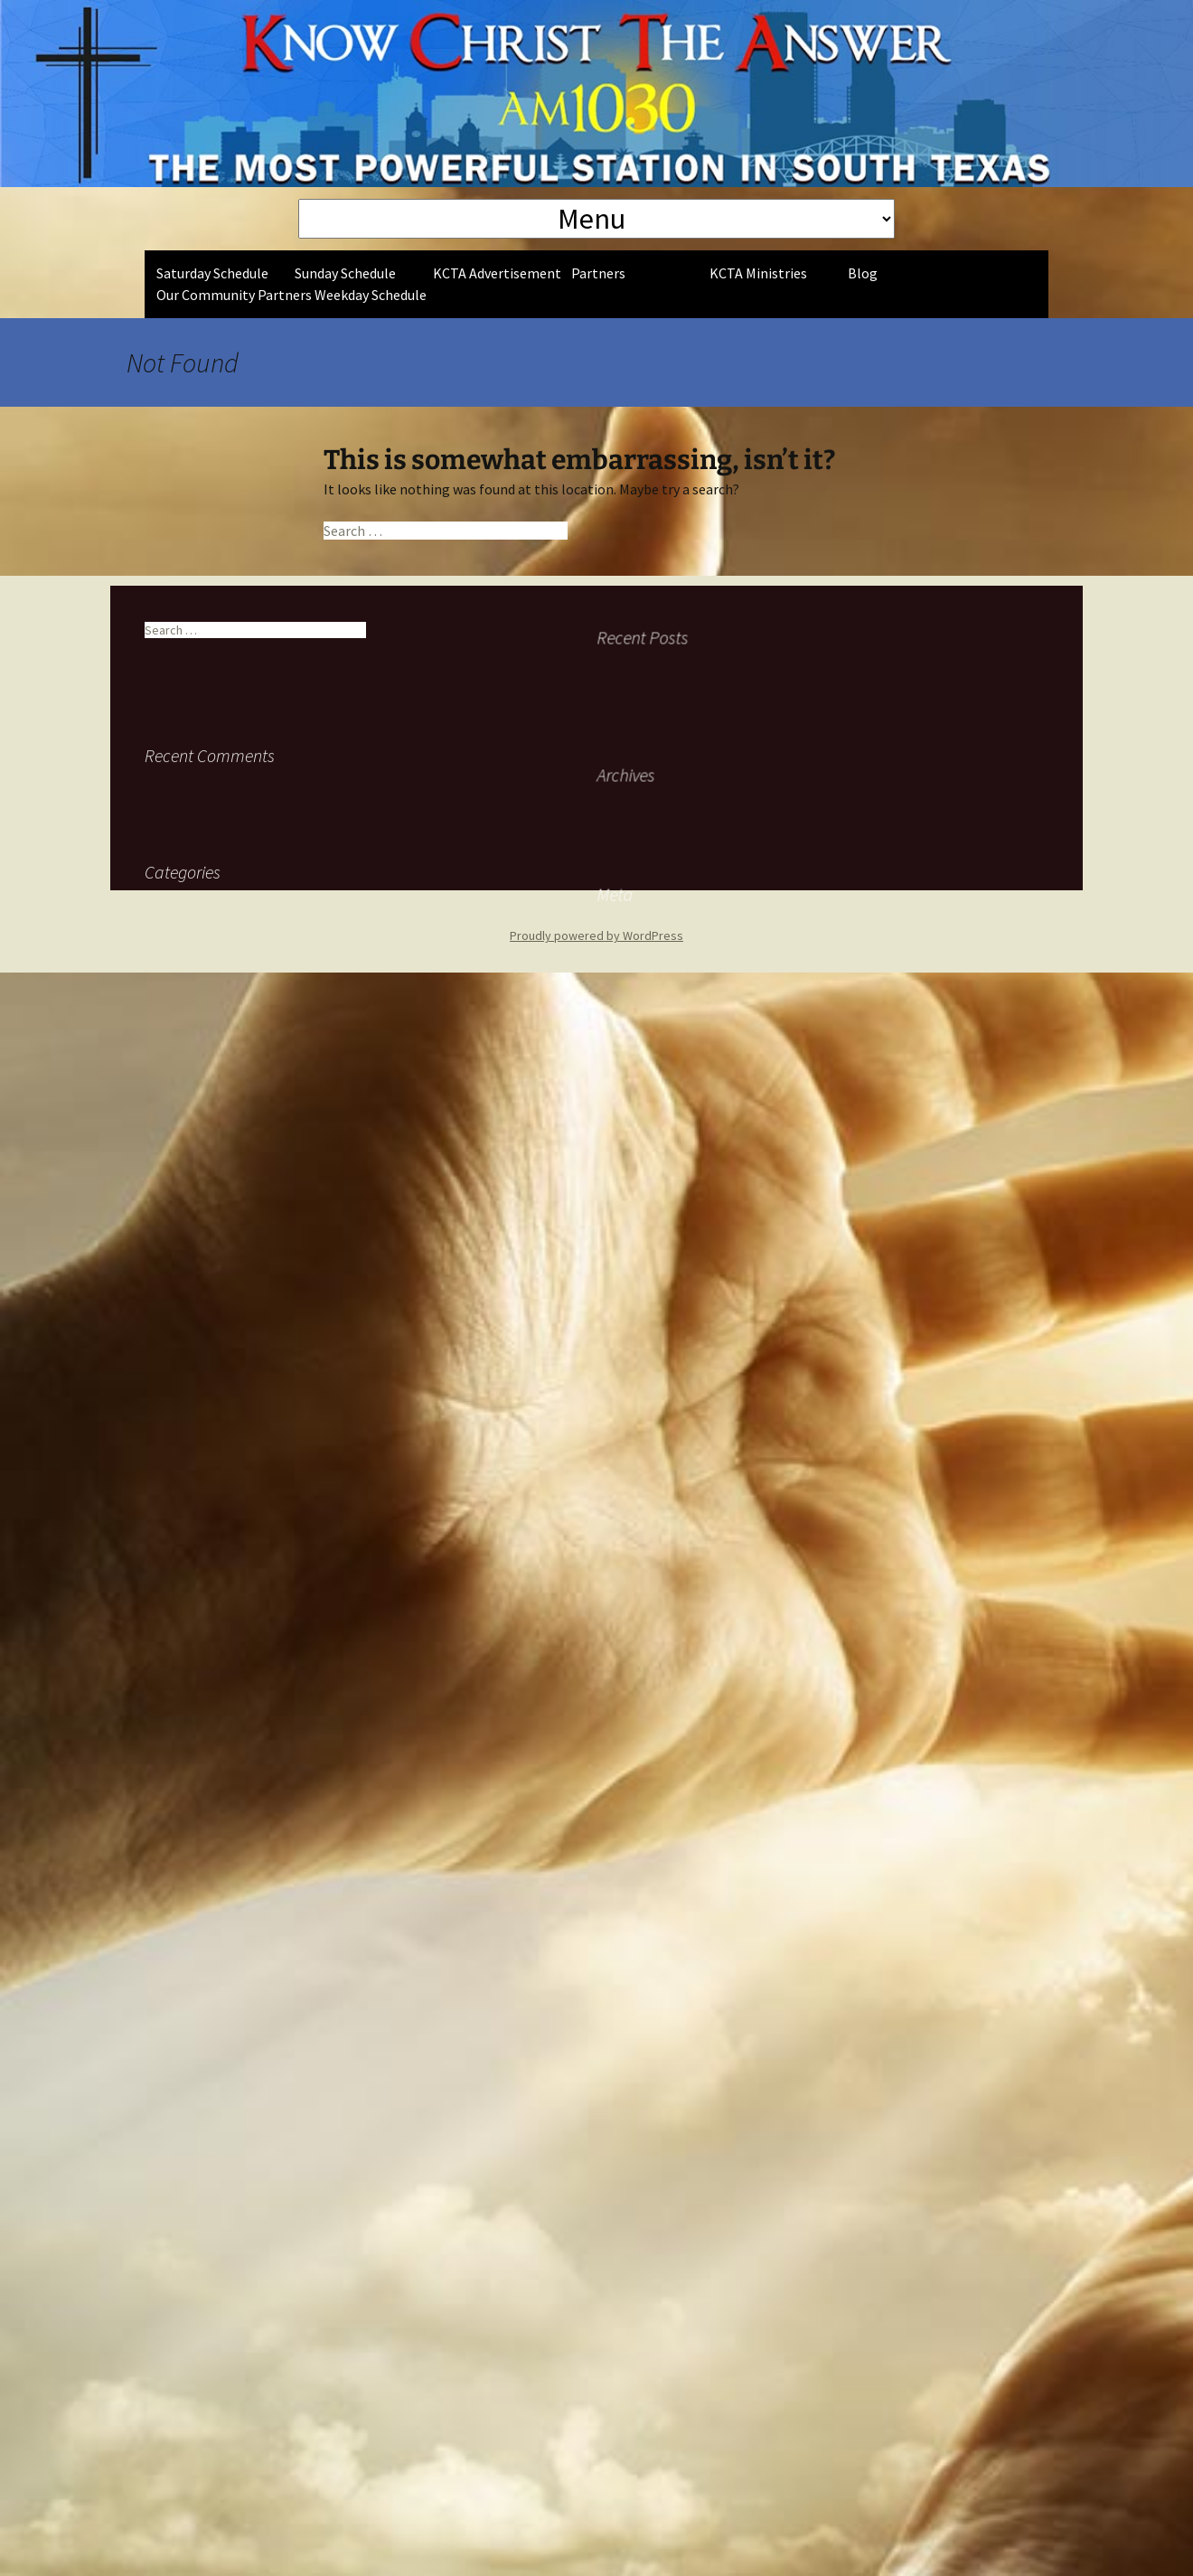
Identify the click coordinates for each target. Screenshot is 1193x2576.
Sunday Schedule (345, 273)
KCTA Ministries (758, 273)
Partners (598, 273)
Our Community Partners (234, 295)
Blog (863, 273)
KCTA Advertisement (497, 273)
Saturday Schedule (212, 273)
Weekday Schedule (371, 295)
